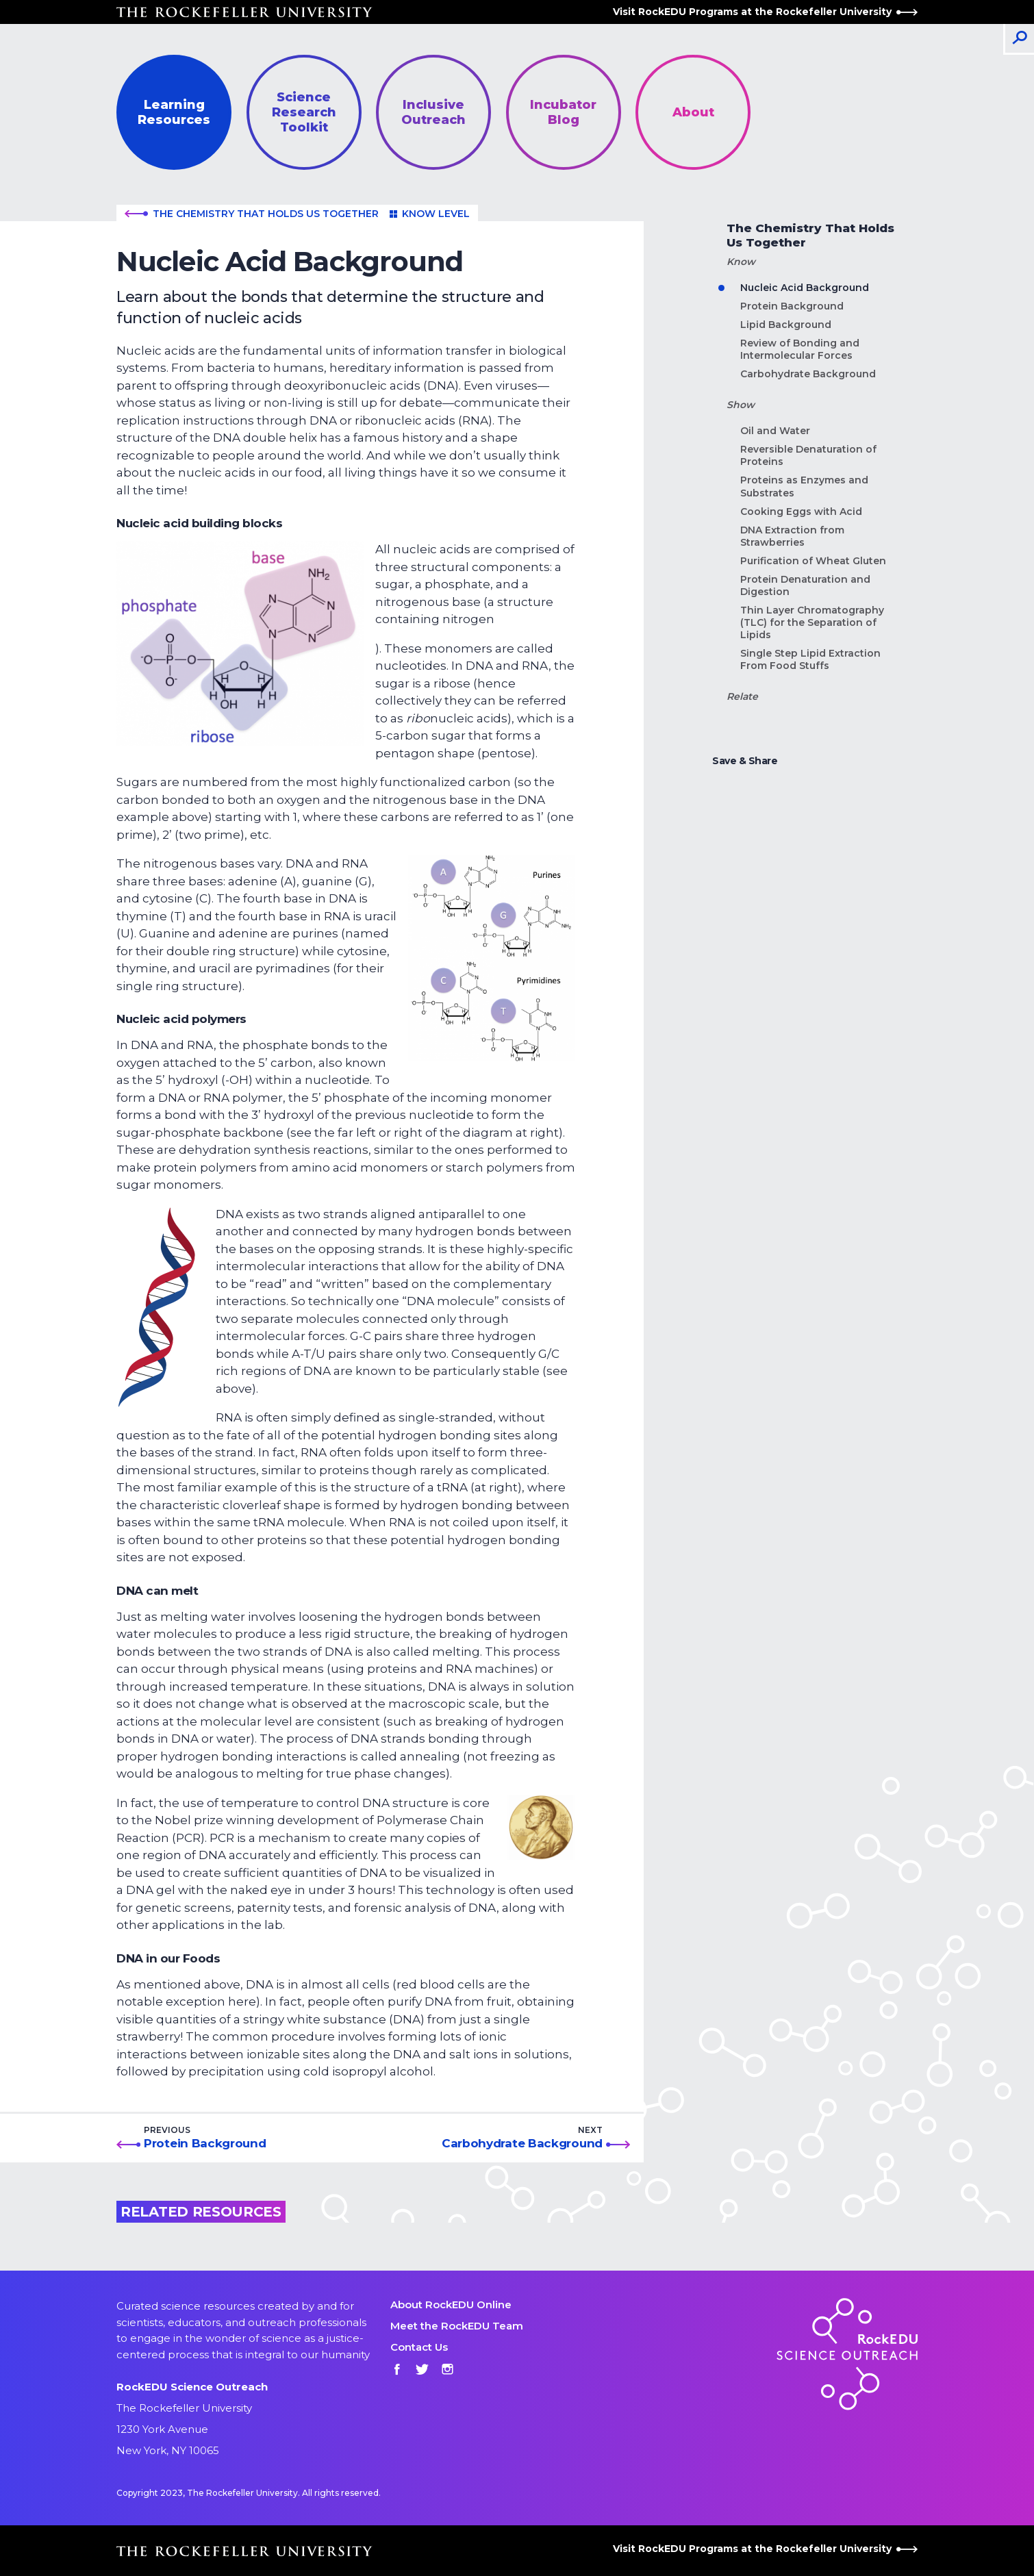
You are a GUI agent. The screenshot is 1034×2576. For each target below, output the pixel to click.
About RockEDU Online (451, 2304)
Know (741, 262)
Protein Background (205, 2143)
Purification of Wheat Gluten (813, 561)
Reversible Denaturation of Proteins (808, 455)
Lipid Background (785, 324)
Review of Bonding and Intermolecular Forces (799, 349)
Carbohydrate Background (522, 2143)
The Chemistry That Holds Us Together (252, 213)
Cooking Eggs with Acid (801, 511)
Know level (430, 213)
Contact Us (419, 2346)
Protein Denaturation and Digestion (805, 585)
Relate (742, 697)
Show (741, 405)
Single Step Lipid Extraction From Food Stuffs (810, 659)
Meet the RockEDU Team (456, 2325)
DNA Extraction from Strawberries (792, 536)
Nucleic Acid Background (804, 287)
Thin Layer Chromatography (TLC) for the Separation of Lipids (812, 622)
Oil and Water (775, 431)
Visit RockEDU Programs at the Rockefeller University (765, 11)
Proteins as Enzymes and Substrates (804, 486)
